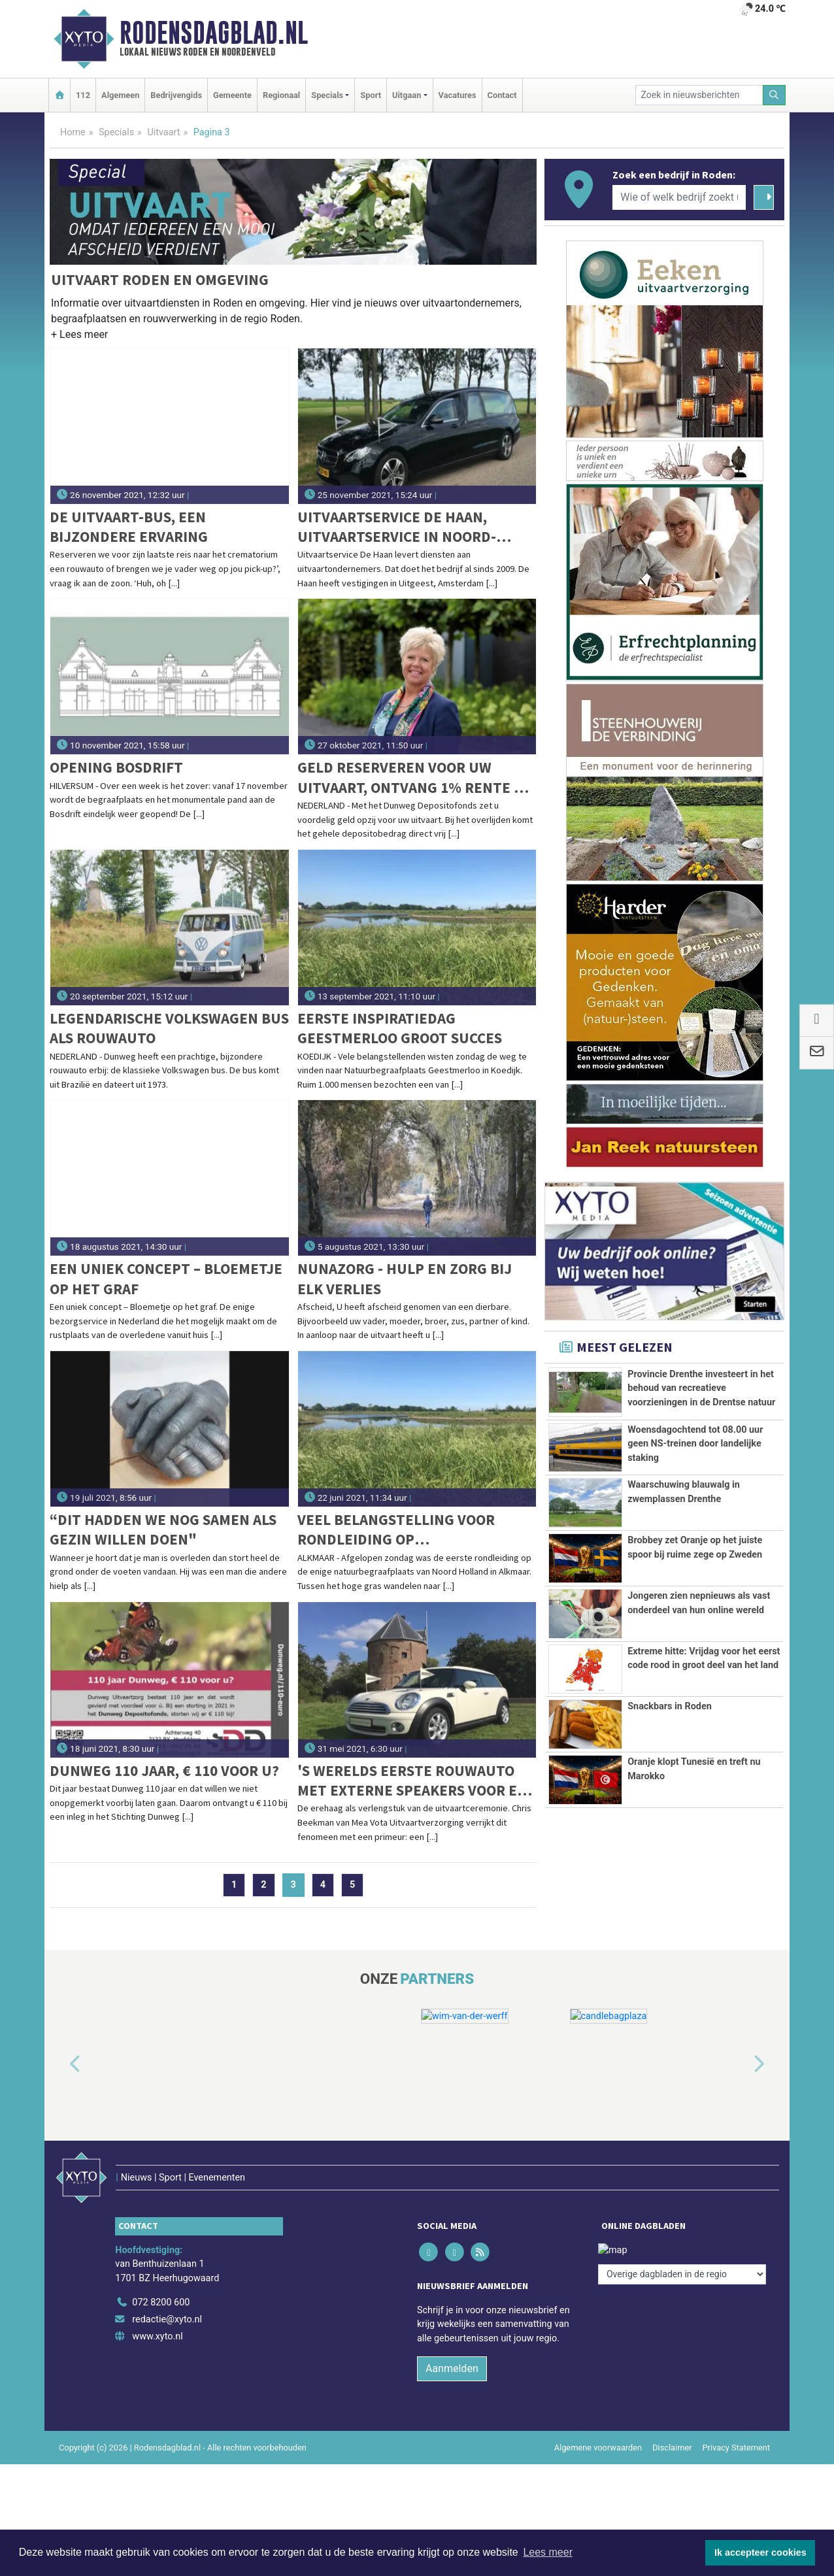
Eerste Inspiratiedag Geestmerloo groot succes (399, 1028)
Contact (502, 95)
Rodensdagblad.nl (214, 32)
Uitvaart (163, 132)
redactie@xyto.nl (167, 2292)
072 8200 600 (161, 2275)
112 (83, 95)
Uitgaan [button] (406, 95)
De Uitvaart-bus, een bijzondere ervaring (129, 526)
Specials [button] (327, 95)
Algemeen (120, 95)
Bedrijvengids (176, 95)
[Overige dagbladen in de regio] (682, 2247)
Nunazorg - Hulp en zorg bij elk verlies (404, 1278)
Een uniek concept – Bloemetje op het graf (166, 1278)
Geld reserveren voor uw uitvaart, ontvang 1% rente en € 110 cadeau (415, 777)
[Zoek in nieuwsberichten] (699, 95)
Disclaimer (672, 2420)
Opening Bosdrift (116, 767)
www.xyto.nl (157, 2309)
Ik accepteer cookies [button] (760, 2552)
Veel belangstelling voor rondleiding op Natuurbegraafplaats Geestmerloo (396, 1530)
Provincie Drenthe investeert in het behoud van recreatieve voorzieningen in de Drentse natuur (701, 1388)
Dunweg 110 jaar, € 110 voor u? (164, 1770)
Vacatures (457, 95)
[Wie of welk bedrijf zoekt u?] (679, 197)
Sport (370, 95)
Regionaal (281, 95)
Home (73, 132)
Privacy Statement (737, 2420)
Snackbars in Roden (669, 1706)
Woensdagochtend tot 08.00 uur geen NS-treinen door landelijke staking (695, 1444)
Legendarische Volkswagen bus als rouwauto (169, 1028)
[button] (79, 337)
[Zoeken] (774, 95)
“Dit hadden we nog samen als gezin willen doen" (163, 1529)
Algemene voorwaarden (598, 2420)
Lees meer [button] (548, 2552)
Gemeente (232, 95)
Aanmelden (451, 2341)
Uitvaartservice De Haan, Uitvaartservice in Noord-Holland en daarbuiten (396, 527)
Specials (116, 132)
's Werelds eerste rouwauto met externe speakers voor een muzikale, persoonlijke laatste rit (416, 1781)
